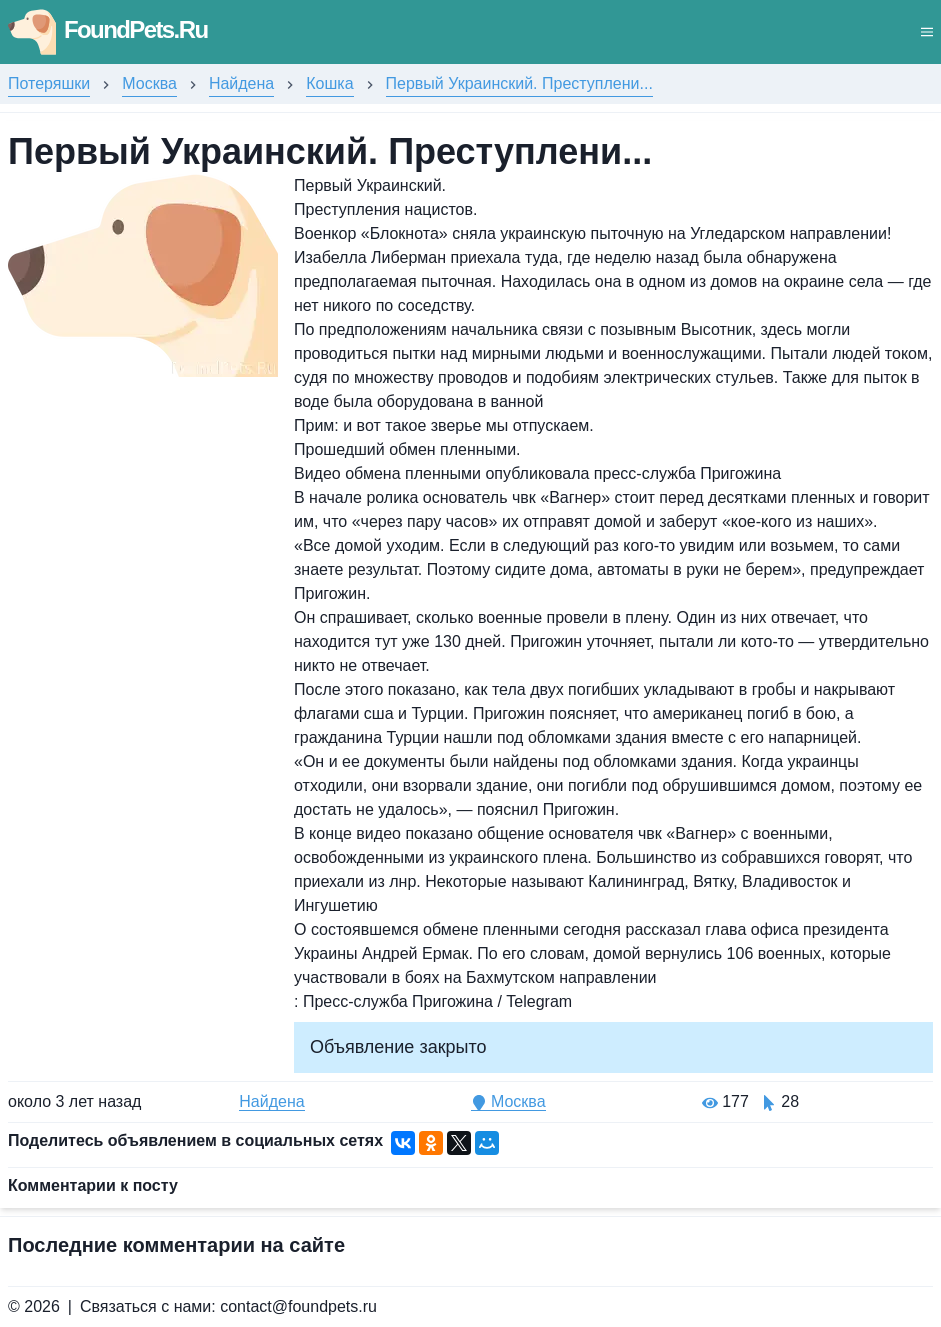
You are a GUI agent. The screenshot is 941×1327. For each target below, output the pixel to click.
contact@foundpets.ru (298, 1306)
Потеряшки (49, 83)
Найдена (241, 83)
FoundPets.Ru (107, 29)
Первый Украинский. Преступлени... (519, 83)
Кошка (329, 83)
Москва (149, 83)
